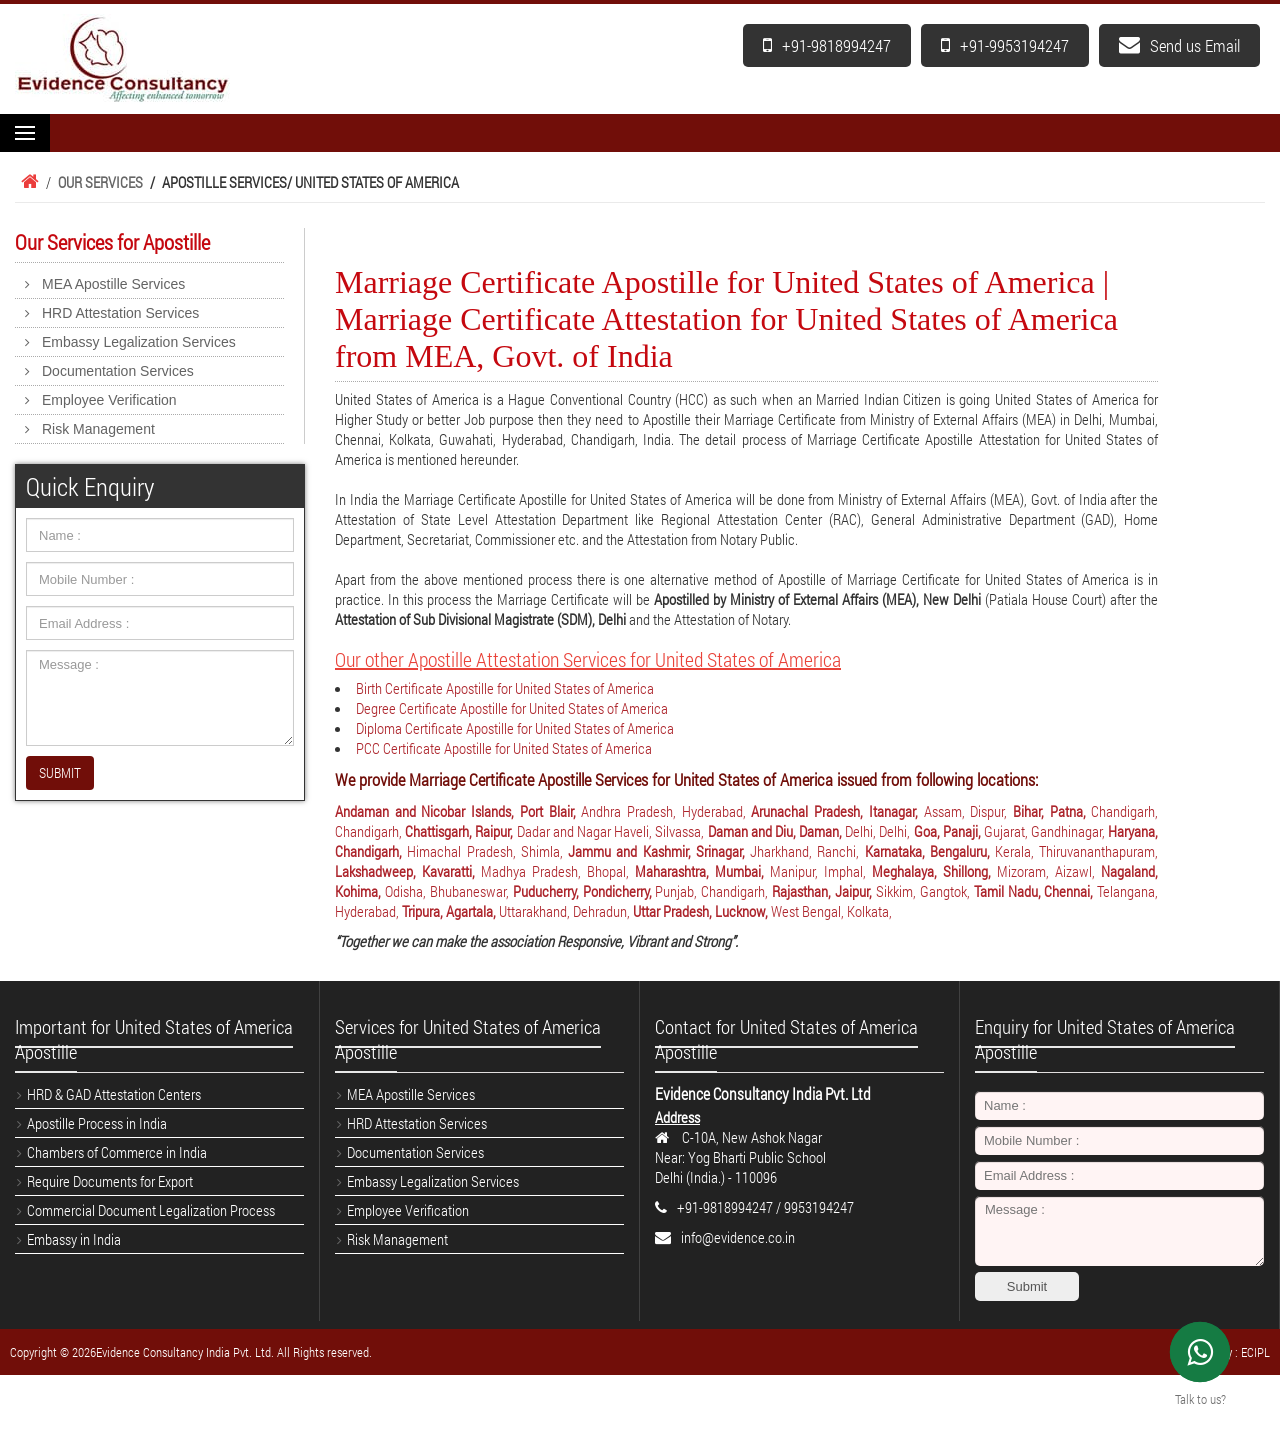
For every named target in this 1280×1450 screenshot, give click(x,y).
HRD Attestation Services (120, 313)
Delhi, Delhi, (879, 831)
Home (27, 182)
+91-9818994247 (827, 45)
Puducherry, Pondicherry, (584, 891)
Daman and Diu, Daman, (777, 831)
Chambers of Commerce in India (117, 1152)
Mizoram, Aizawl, (1049, 871)
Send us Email (1179, 45)
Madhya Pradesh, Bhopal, (558, 871)
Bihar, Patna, (1052, 811)
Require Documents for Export (110, 1181)
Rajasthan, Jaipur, (824, 891)
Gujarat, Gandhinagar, (1046, 831)
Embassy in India (74, 1239)
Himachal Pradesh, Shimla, (487, 851)
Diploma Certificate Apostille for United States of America (515, 728)
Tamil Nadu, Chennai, (1036, 891)
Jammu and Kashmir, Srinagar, (659, 851)
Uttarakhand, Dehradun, (566, 911)
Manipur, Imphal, (821, 871)
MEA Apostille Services (113, 284)
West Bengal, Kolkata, (831, 911)
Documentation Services (118, 371)
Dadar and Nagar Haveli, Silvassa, (612, 831)
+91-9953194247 (1005, 45)
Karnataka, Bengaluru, (930, 851)
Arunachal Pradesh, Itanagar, (837, 811)
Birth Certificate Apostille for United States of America (505, 688)
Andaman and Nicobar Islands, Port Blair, (458, 811)
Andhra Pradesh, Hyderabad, (666, 811)
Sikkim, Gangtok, (925, 891)
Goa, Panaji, (949, 831)
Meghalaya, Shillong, (934, 871)
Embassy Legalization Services (139, 342)
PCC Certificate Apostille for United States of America (504, 748)
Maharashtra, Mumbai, (702, 871)
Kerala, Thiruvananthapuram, (1076, 851)
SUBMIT (60, 772)
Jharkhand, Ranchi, (807, 851)
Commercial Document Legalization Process (151, 1210)
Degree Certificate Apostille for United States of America (512, 708)
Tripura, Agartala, (450, 911)
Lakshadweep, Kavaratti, (408, 871)
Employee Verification (109, 400)
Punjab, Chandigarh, (713, 891)
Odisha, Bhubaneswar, (449, 891)
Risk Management (98, 429)
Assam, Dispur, (968, 811)
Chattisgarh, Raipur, (460, 831)
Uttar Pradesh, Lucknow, (702, 911)
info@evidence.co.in (738, 1237)
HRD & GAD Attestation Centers (114, 1094)
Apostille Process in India (97, 1123)
